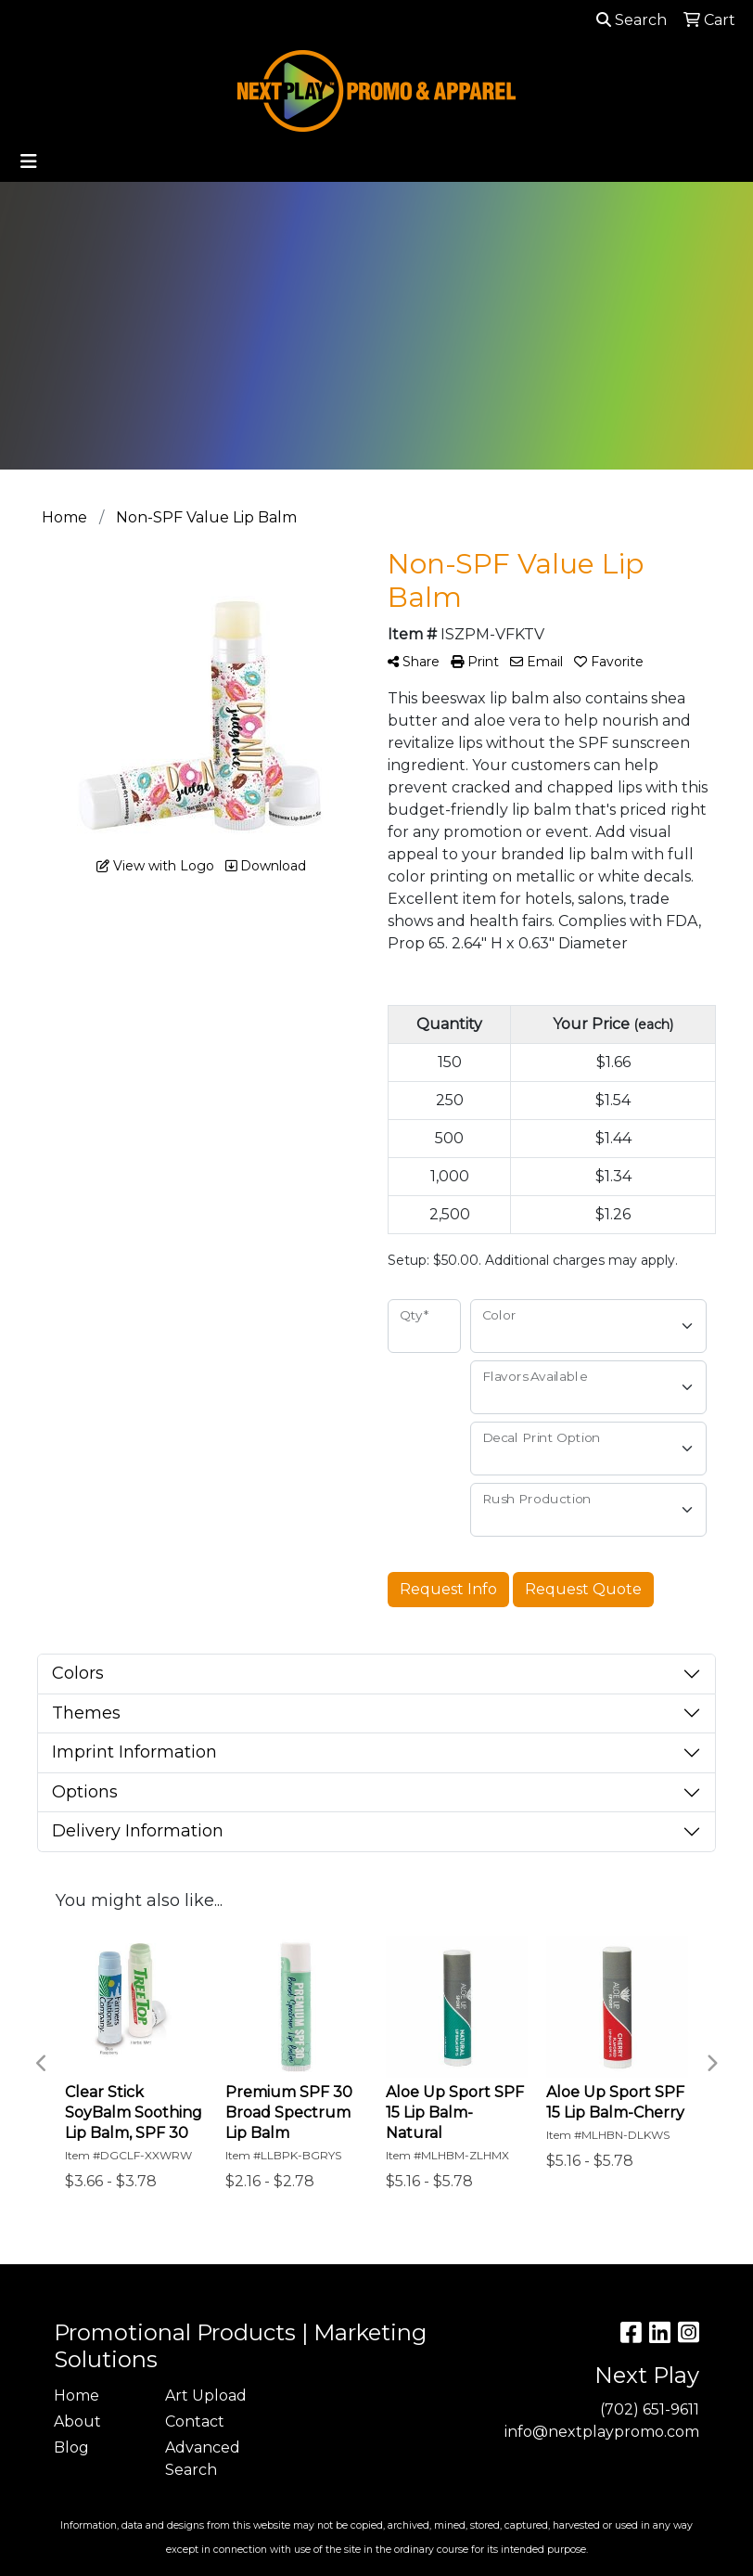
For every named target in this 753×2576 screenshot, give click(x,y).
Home (76, 2395)
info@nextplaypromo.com (601, 2432)
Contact (194, 2421)
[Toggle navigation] (28, 161)
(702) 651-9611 (649, 2409)
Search (631, 20)
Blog (71, 2447)
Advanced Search (202, 2459)
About (77, 2421)
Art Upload (206, 2395)
